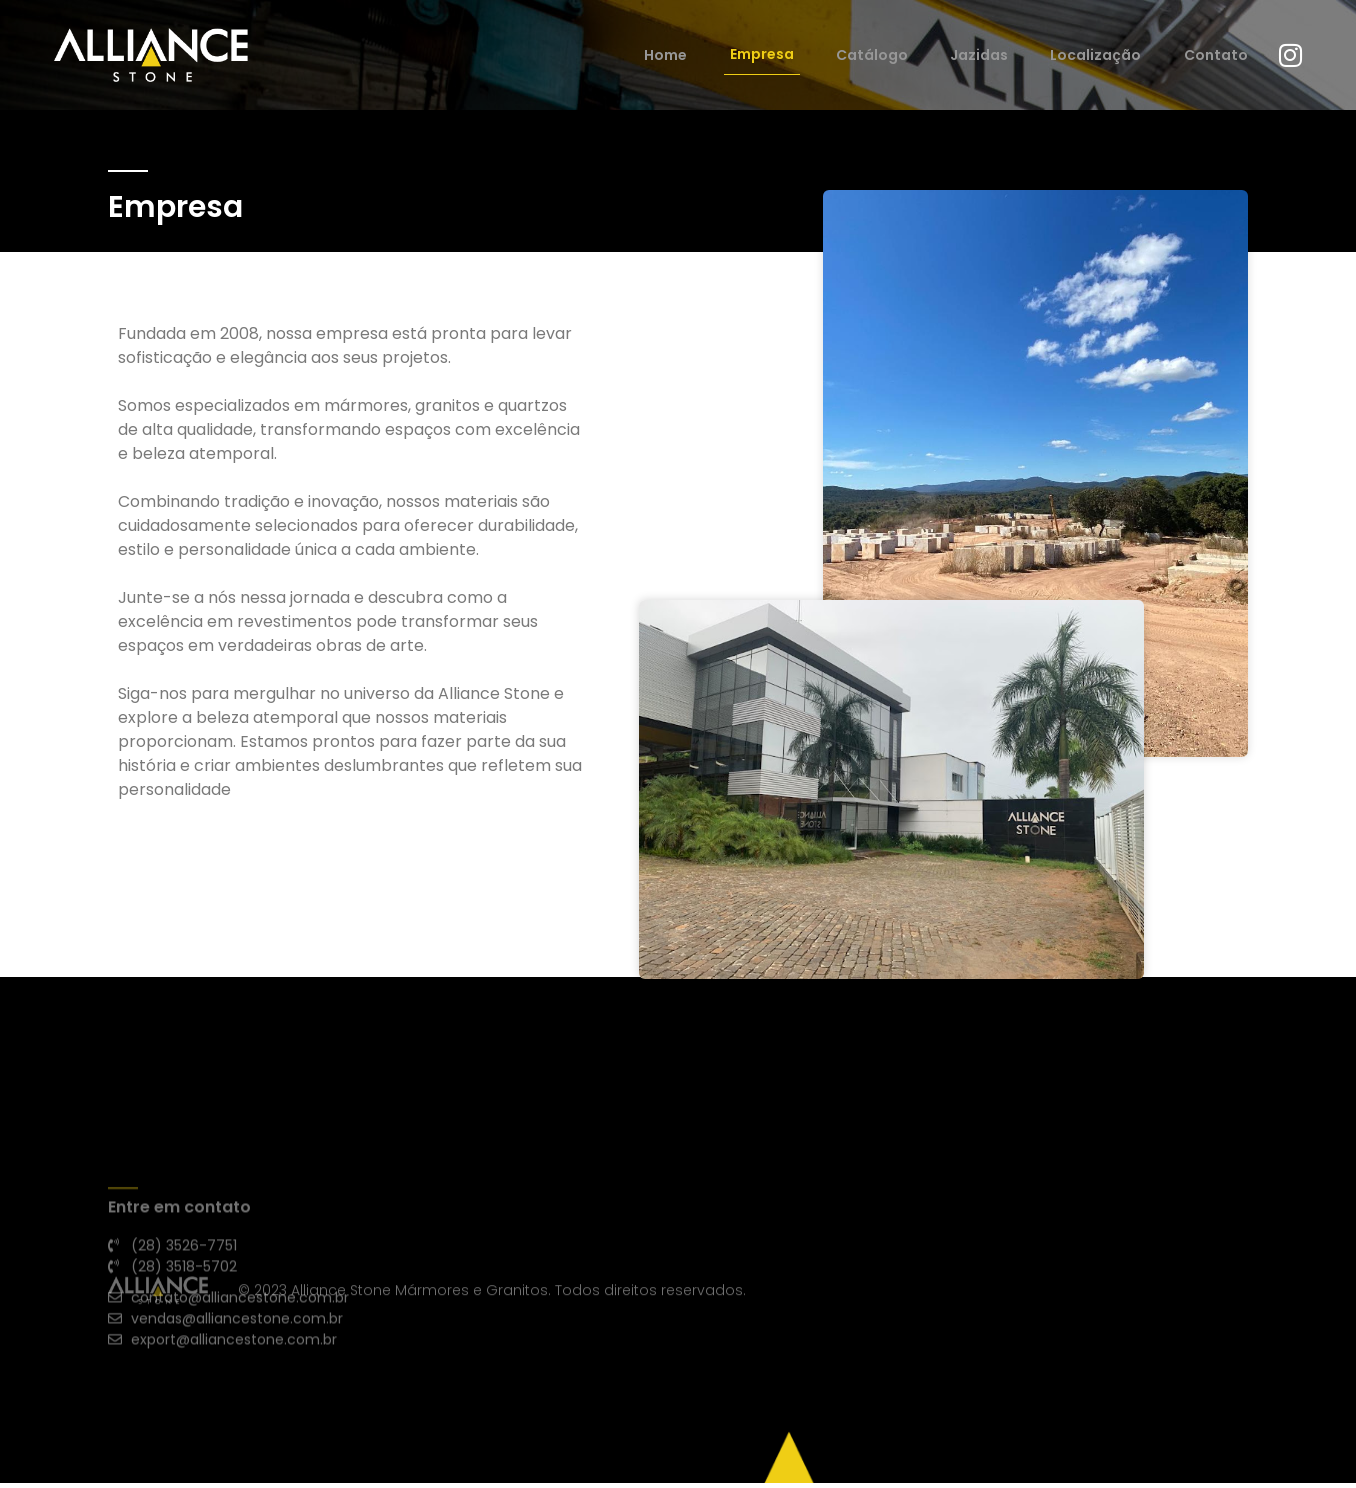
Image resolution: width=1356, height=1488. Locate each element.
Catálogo (909, 57)
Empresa (811, 57)
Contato (1216, 57)
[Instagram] (1284, 58)
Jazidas (1004, 57)
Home (727, 57)
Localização (1108, 57)
